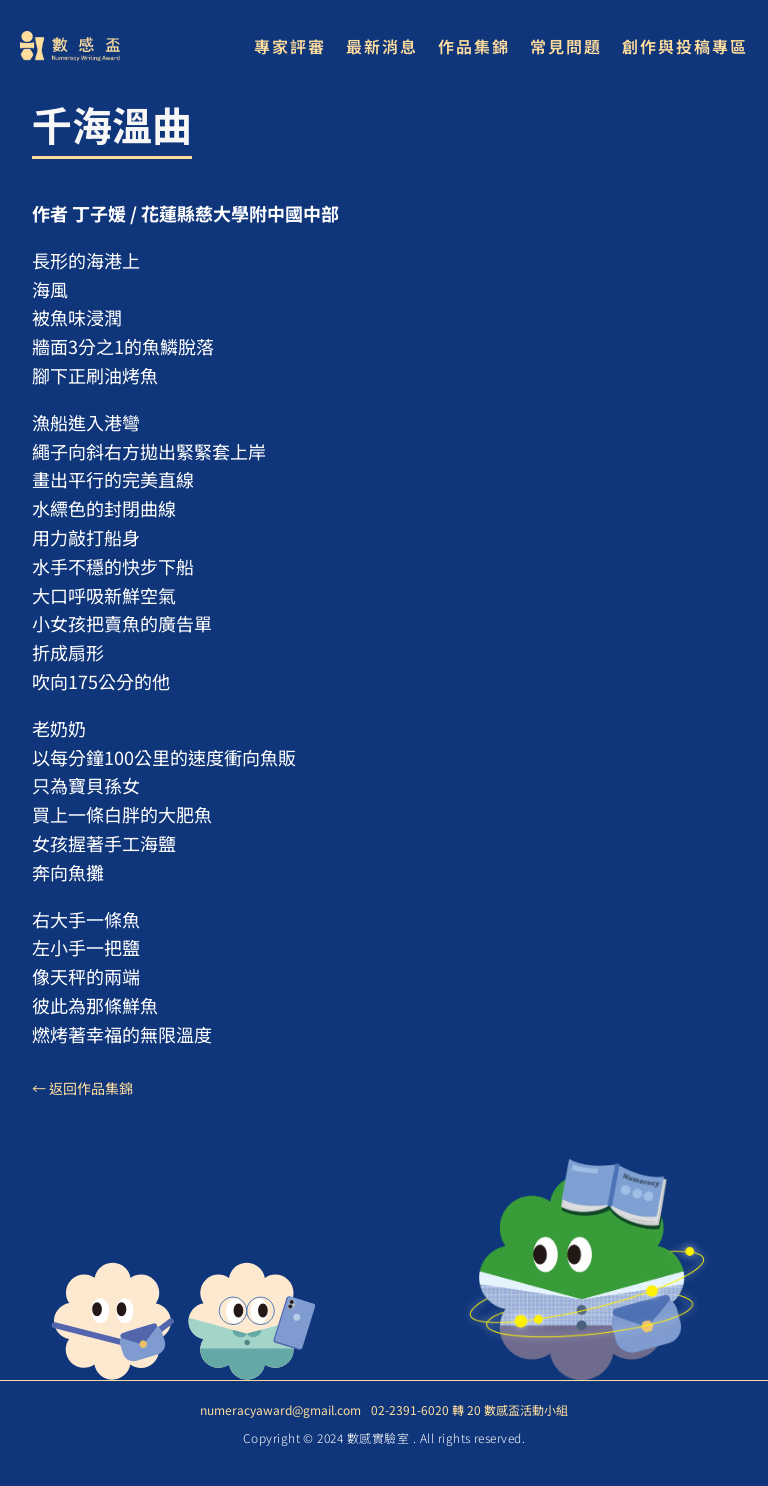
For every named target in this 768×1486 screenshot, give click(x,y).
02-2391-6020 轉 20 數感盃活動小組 (469, 1409)
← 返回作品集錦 (82, 1088)
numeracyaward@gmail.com (280, 1409)
